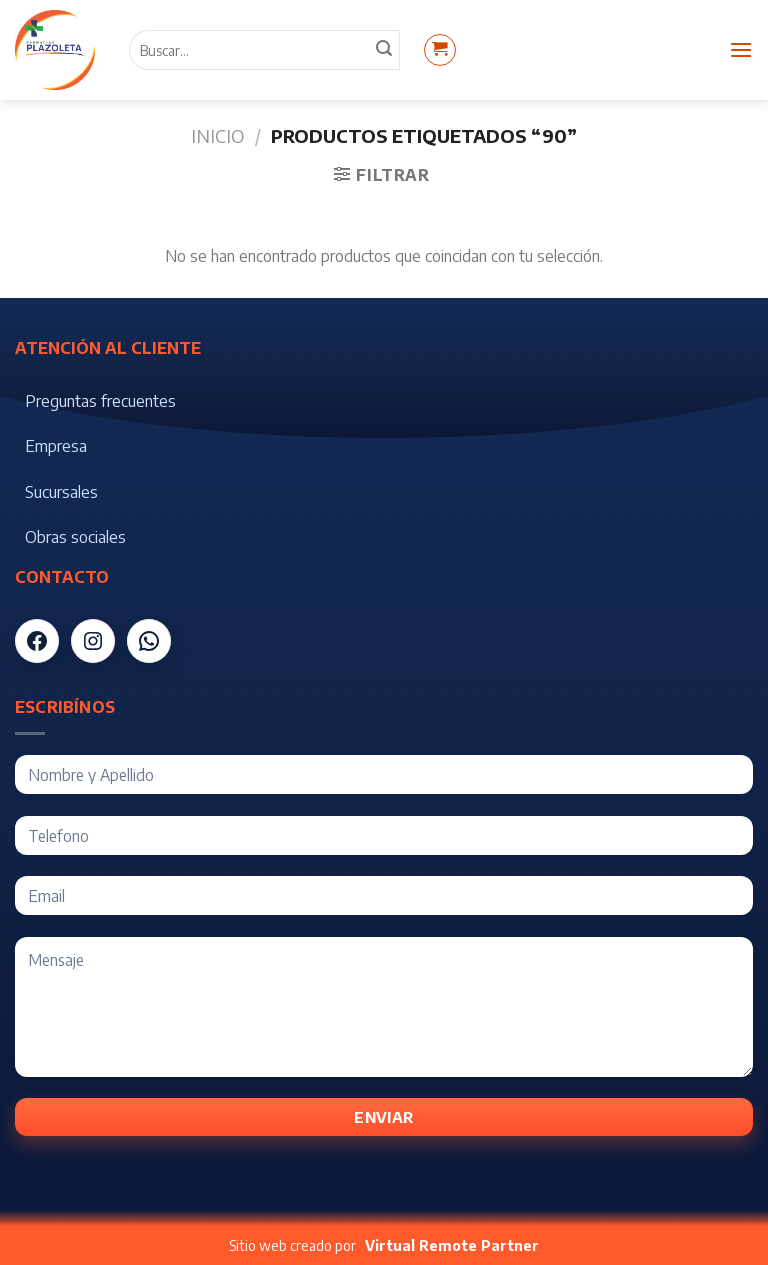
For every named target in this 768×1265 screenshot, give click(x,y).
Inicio (217, 135)
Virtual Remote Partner (452, 1245)
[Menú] (741, 49)
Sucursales (61, 492)
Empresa (56, 446)
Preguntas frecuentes (100, 401)
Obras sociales (75, 537)
